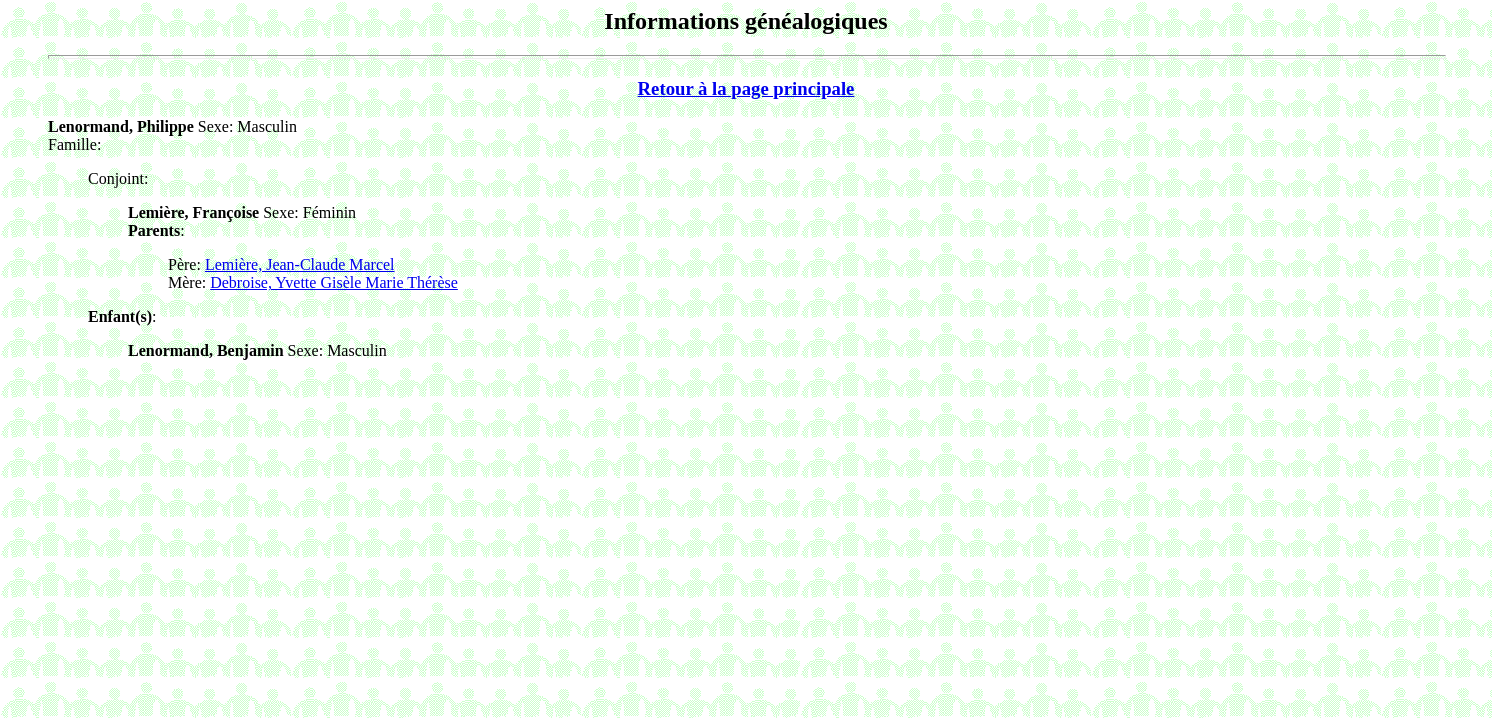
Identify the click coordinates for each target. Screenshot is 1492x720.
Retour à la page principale (746, 88)
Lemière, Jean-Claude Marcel (300, 264)
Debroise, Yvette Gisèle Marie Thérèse (334, 282)
